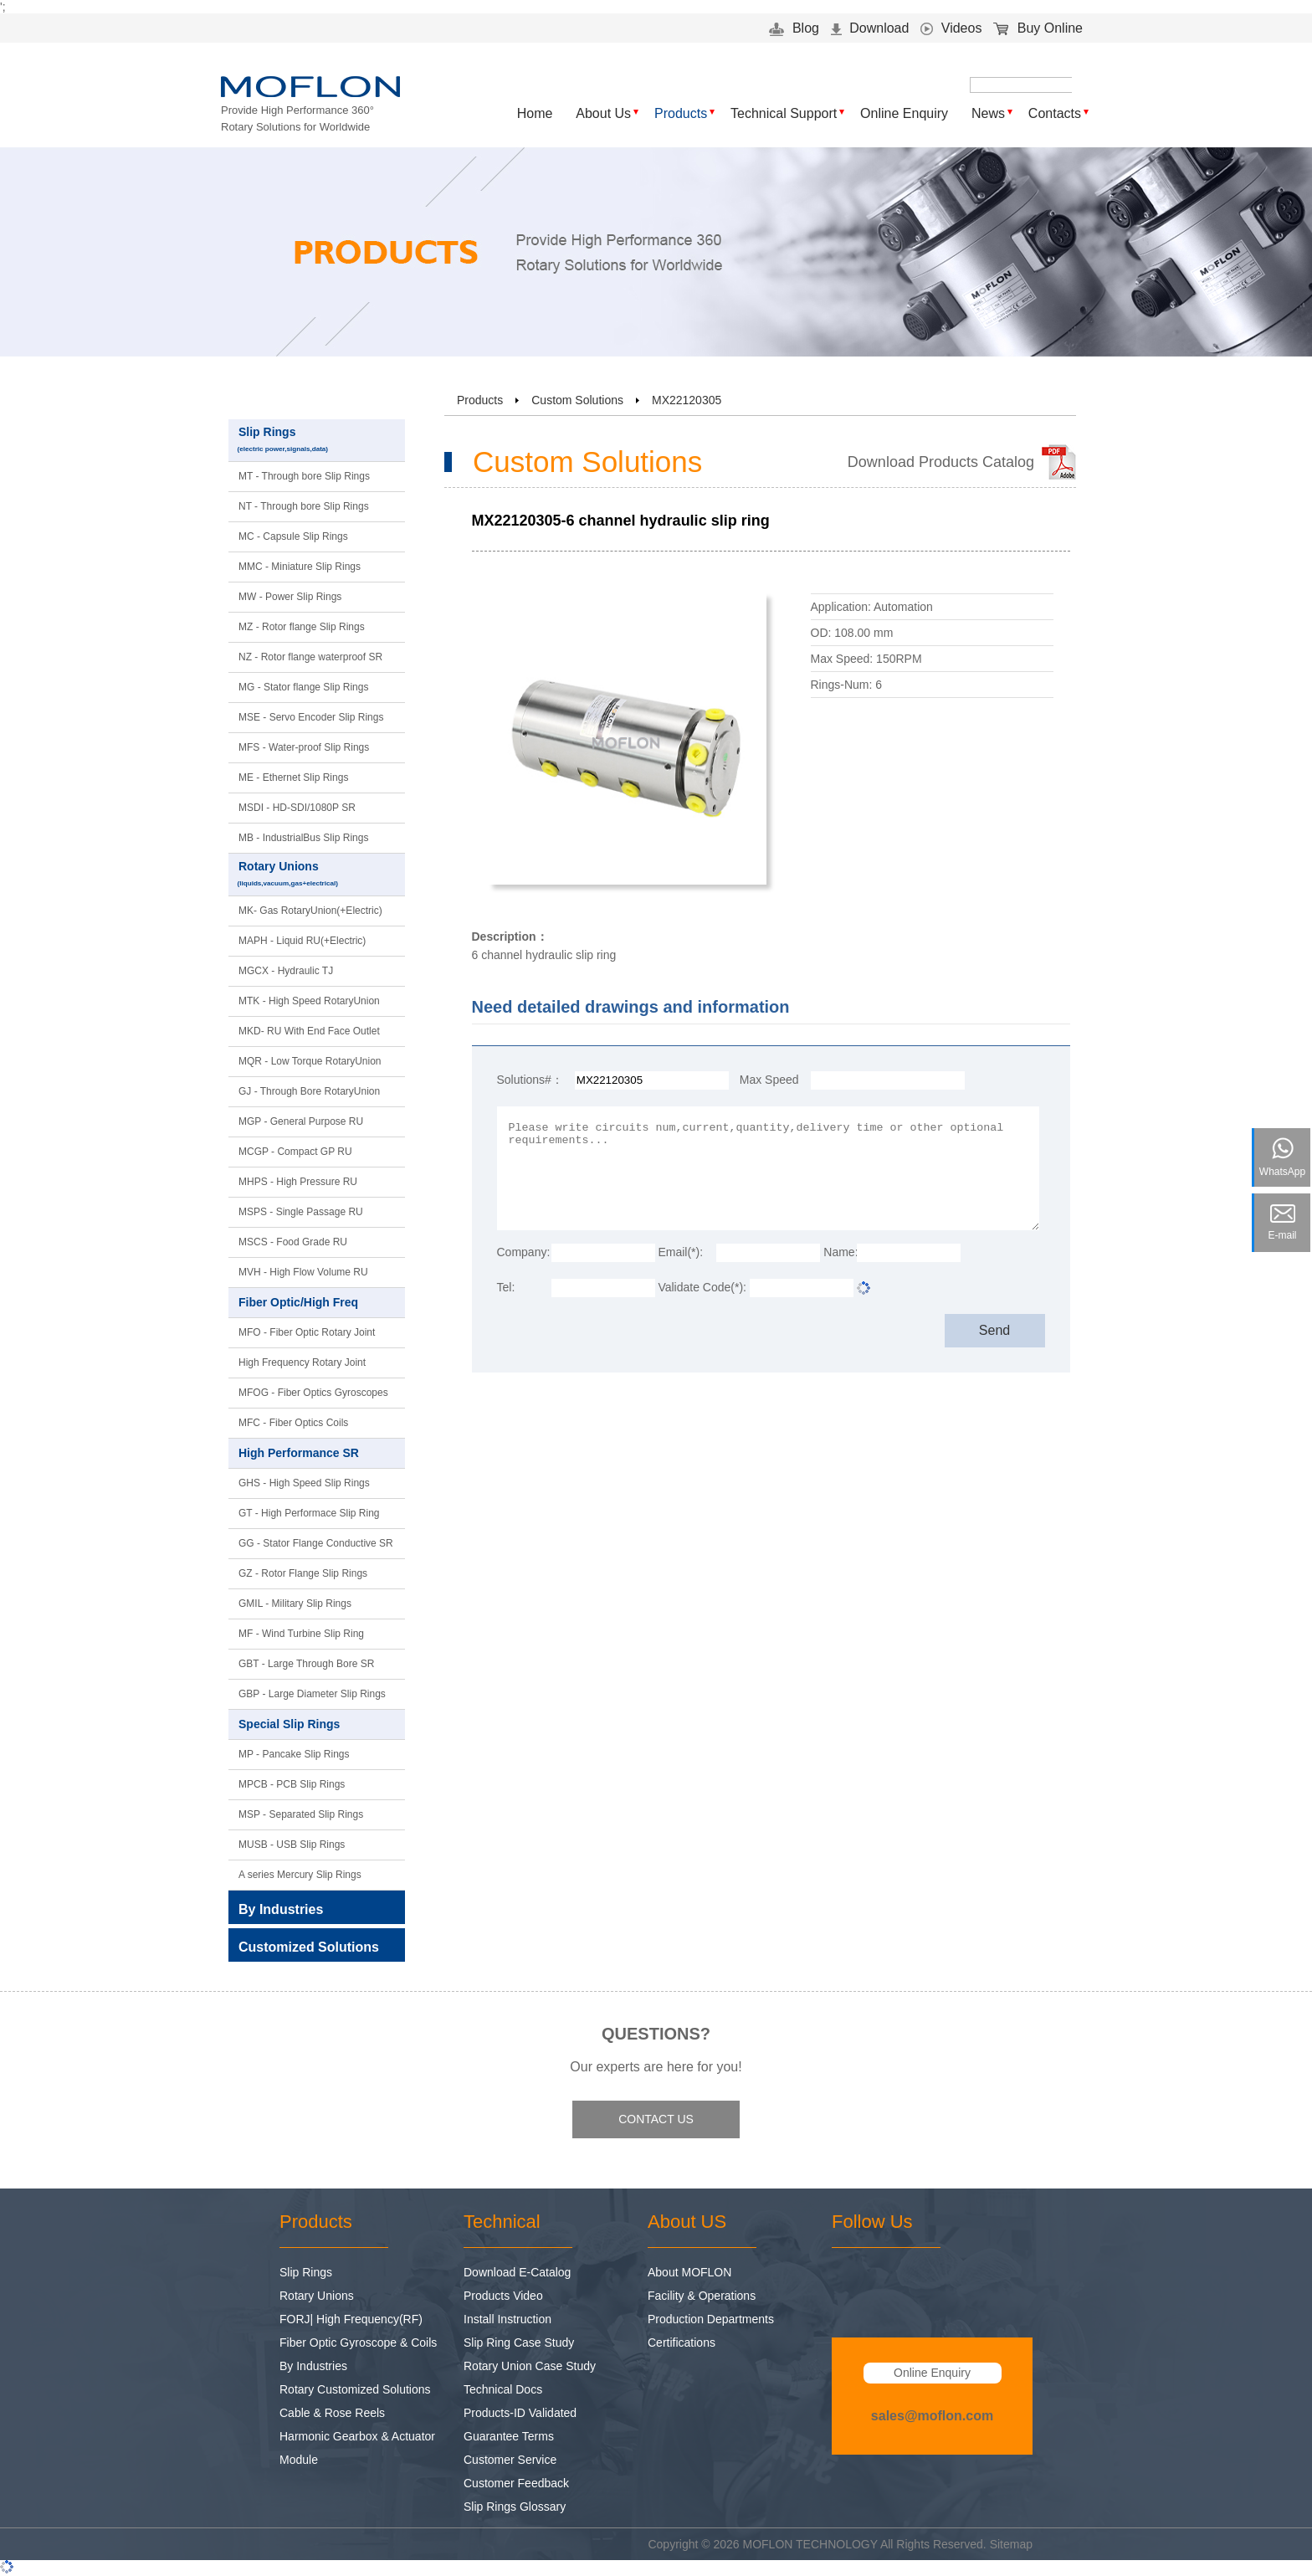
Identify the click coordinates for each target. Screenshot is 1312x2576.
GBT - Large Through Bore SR (306, 1664)
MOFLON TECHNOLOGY (810, 2544)
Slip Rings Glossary (515, 2506)
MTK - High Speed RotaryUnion (309, 1001)
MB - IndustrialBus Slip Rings (303, 838)
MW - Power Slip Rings (289, 597)
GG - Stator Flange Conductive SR (315, 1543)
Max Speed (769, 1079)
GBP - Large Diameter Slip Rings (312, 1694)
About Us (603, 113)
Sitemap (1011, 2544)
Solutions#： (530, 1079)
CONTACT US (656, 2119)
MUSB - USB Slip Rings (291, 1844)
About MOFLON (689, 2272)
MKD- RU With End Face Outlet (309, 1031)
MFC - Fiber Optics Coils (293, 1423)
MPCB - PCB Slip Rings (291, 1784)
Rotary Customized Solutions (355, 2389)
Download (870, 28)
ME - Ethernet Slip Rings (293, 777)
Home (535, 113)
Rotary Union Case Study (530, 2366)
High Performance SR (313, 1453)
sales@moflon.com (932, 2416)
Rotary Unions (317, 875)
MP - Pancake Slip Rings (294, 1754)
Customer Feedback (516, 2483)
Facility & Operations (702, 2295)
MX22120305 (686, 400)
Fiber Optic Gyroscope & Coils (358, 2342)
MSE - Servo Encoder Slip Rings (310, 717)
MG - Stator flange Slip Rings (303, 687)
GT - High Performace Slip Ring (309, 1513)
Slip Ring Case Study (519, 2342)
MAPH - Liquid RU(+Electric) (302, 941)
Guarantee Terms (509, 2436)
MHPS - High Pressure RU (297, 1182)
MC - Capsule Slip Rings (293, 536)
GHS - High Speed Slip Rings (304, 1483)
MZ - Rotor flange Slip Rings (301, 627)
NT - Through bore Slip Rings (303, 506)
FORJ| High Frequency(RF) (351, 2319)
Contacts (1054, 113)
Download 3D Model (868, 721)
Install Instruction (507, 2319)
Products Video (503, 2295)
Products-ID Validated (520, 2412)
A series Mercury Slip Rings (299, 1875)
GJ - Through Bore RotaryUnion (309, 1091)
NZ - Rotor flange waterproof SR (310, 657)
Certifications (681, 2342)
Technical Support (783, 113)
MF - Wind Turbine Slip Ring (301, 1634)
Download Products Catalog (941, 462)
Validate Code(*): (702, 1287)
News (988, 113)
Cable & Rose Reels (332, 2412)
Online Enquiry (904, 113)
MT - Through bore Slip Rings (304, 476)
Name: (840, 1252)
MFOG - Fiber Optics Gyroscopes (313, 1392)
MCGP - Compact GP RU (295, 1151)
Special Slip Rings (313, 1724)
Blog (793, 28)
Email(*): (680, 1252)
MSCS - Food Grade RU (292, 1242)
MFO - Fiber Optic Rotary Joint (306, 1332)
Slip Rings (317, 440)
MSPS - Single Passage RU (300, 1212)
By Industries (313, 2366)
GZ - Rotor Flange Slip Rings (302, 1573)
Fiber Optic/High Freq (313, 1303)
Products (680, 113)
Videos (950, 28)
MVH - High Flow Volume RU (303, 1272)
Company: (524, 1252)
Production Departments (711, 2319)
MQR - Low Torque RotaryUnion (310, 1061)
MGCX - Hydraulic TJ (285, 971)
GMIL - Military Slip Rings (294, 1603)
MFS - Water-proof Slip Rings (303, 747)
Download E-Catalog (517, 2272)
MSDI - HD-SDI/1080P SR (297, 807)
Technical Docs (503, 2389)
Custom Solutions (577, 400)
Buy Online (1038, 28)
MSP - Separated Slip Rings (300, 1814)
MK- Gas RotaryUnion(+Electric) (310, 910)
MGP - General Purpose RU (300, 1121)
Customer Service (510, 2459)
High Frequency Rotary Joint (302, 1362)
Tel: (506, 1287)
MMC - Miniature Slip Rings (299, 566)
